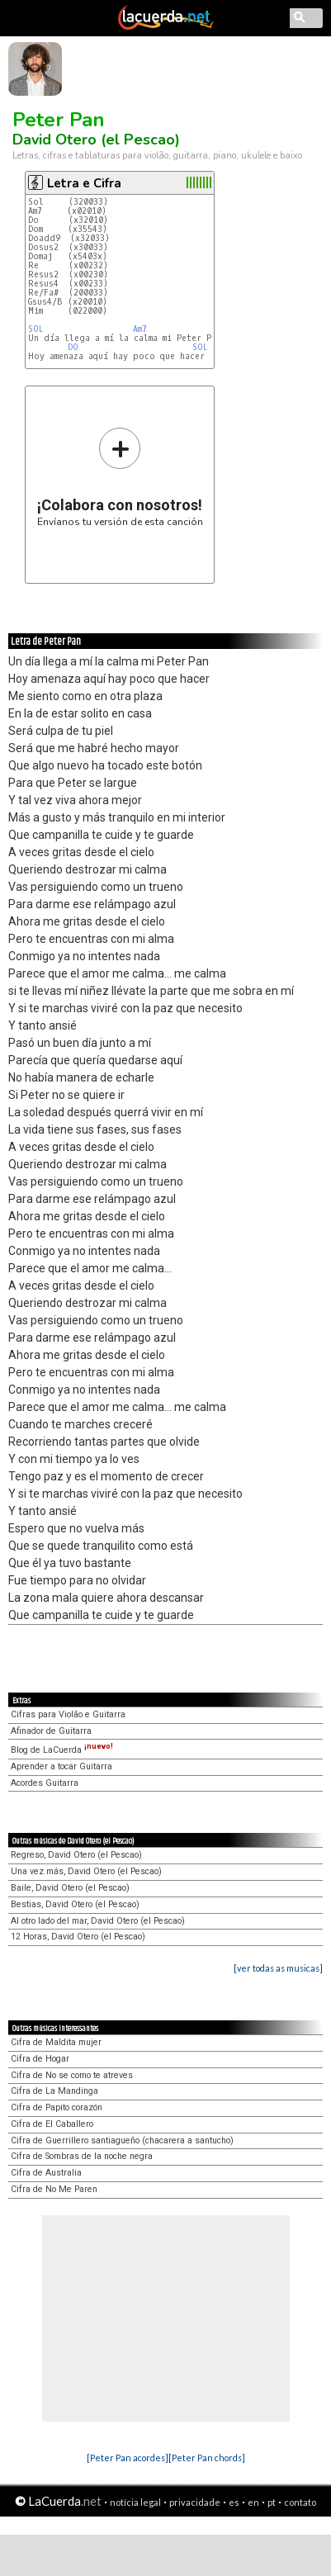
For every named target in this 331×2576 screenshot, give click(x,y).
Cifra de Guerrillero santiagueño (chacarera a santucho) (122, 2140)
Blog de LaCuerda (62, 1750)
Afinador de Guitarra (51, 1731)
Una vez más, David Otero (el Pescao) (86, 1871)
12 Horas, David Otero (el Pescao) (78, 1936)
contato (300, 2502)
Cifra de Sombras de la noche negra (82, 2156)
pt (271, 2502)
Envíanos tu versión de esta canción (120, 476)
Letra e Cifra (84, 183)
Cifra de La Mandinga (54, 2091)
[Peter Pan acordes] (127, 2457)
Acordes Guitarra (44, 1783)
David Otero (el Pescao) (96, 139)
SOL (36, 329)
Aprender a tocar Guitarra (61, 1766)
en (253, 2502)
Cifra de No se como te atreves (72, 2075)
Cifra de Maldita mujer (56, 2042)
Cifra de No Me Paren (54, 2189)
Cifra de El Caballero (52, 2124)
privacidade (194, 2502)
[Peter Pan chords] (206, 2457)
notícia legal (135, 2502)
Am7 (140, 329)
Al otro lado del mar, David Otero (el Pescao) (98, 1920)
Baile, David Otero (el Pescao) (70, 1887)
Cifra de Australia (46, 2172)
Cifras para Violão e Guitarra (68, 1714)
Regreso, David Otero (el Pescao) (76, 1854)
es (234, 2502)
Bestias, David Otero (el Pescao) (75, 1904)
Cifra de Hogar (40, 2058)
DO (73, 347)
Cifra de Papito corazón (56, 2107)
